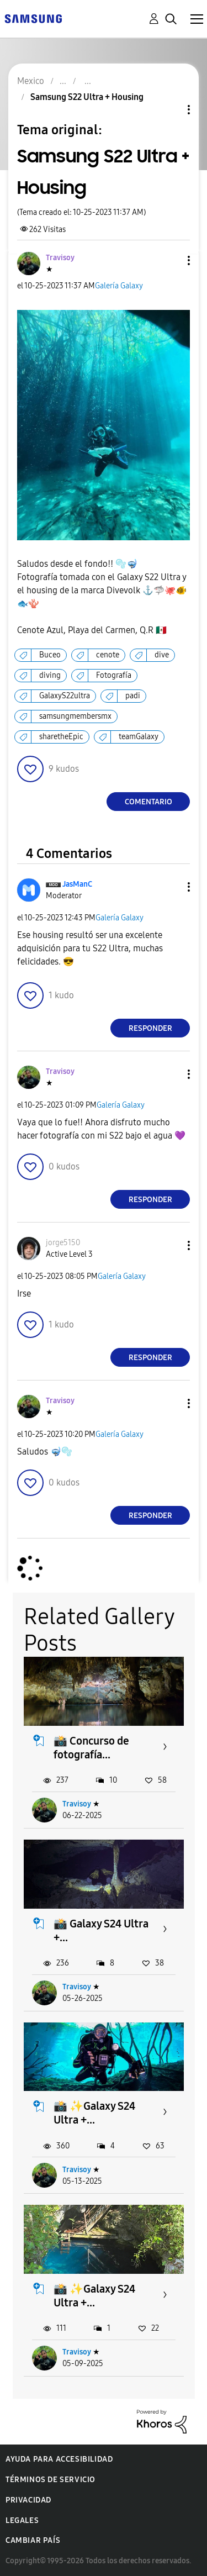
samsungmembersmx (75, 716)
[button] (170, 260)
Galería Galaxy (119, 286)
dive (162, 655)
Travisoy (76, 1804)
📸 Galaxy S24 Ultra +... (101, 1930)
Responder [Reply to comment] (150, 1028)
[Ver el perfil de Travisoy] (60, 257)
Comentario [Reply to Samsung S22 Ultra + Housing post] (148, 802)
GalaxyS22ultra (64, 695)
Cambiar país (33, 2540)
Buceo (50, 655)
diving (50, 675)
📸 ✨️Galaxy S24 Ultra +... (94, 2112)
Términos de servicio (50, 2479)
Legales (22, 2520)
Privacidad (28, 2500)
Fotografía (113, 675)
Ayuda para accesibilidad (59, 2459)
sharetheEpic (61, 736)
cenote (107, 655)
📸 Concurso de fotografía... (91, 1747)
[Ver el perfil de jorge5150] (63, 1242)
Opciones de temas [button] (170, 109)
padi (132, 695)
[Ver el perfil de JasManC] (77, 884)
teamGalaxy (138, 736)
